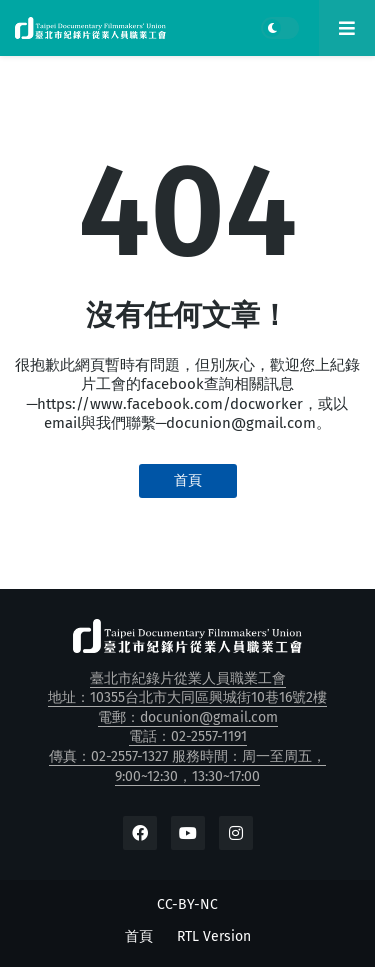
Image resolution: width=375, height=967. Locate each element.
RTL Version (214, 936)
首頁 (188, 480)
